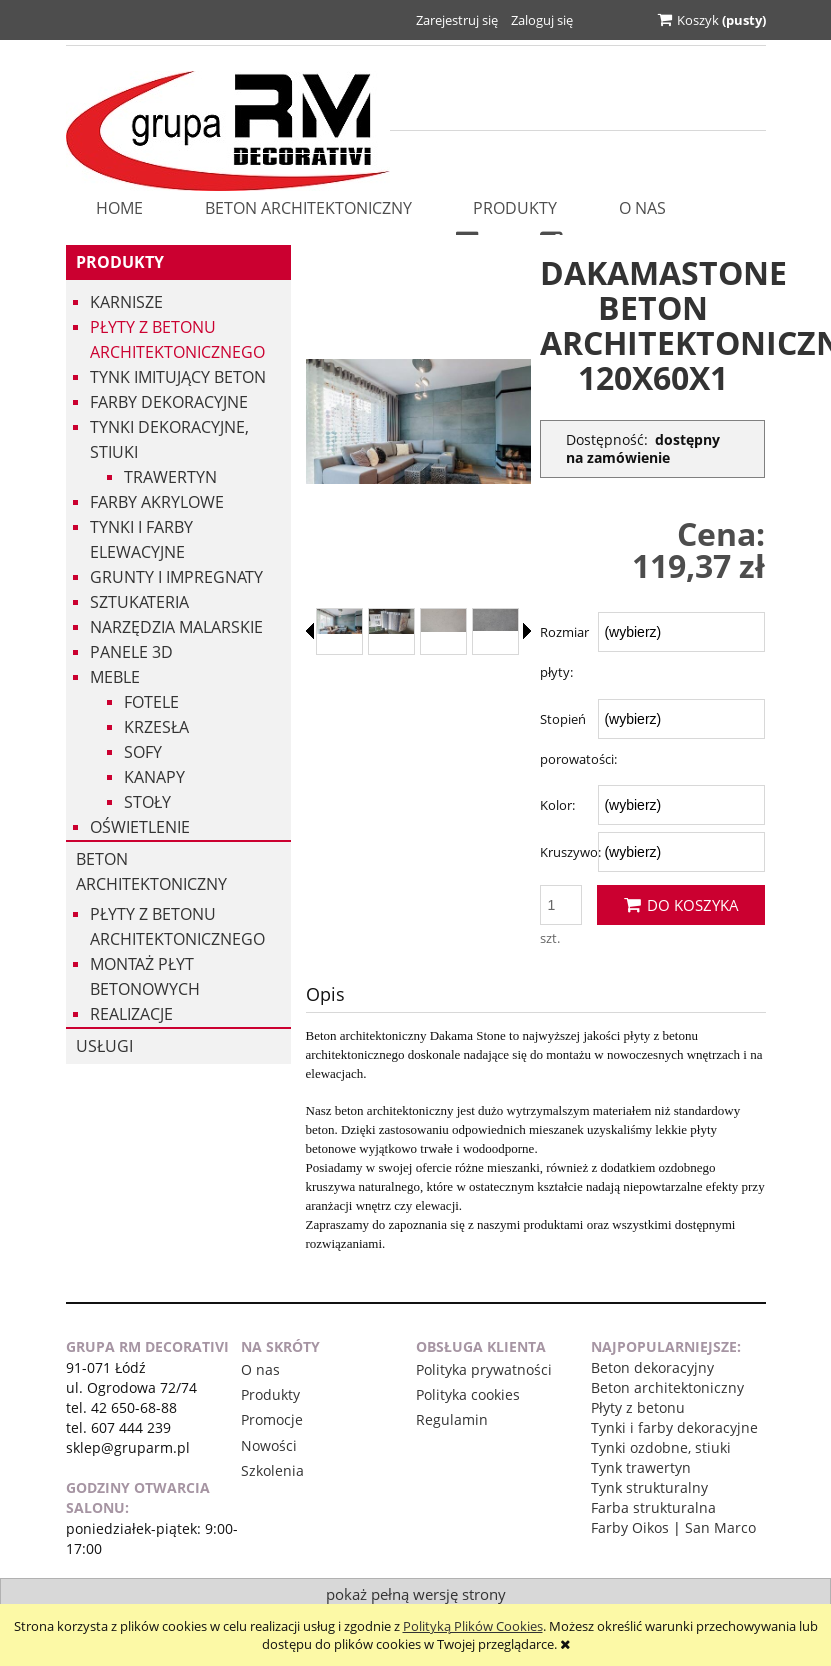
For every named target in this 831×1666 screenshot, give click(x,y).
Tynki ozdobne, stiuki (661, 1447)
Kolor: (557, 805)
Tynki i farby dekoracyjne (674, 1427)
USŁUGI (104, 1046)
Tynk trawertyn (641, 1467)
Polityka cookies (468, 1394)
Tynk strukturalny (649, 1487)
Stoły (147, 802)
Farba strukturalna (653, 1507)
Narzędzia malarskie (176, 627)
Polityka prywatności (484, 1369)
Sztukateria (139, 602)
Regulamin (452, 1419)
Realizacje (131, 1014)
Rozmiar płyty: (564, 652)
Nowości (269, 1445)
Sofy (143, 752)
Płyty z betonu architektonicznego (177, 339)
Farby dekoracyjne (169, 402)
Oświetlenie (140, 827)
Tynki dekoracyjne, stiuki (169, 439)
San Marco (720, 1527)
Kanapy (154, 777)
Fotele (151, 702)
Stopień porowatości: (578, 739)
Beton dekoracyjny (652, 1367)
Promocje (272, 1419)
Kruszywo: (570, 852)
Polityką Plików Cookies (473, 1626)
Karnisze (126, 302)
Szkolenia (272, 1470)
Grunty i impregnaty (176, 577)
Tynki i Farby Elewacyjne (141, 539)
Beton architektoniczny (151, 871)
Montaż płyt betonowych (145, 976)
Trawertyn (170, 477)
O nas (260, 1369)
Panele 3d (131, 652)
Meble (115, 677)
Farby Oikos (630, 1527)
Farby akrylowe (157, 502)
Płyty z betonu (638, 1407)
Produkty (120, 262)
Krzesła (156, 727)
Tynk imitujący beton (178, 377)
